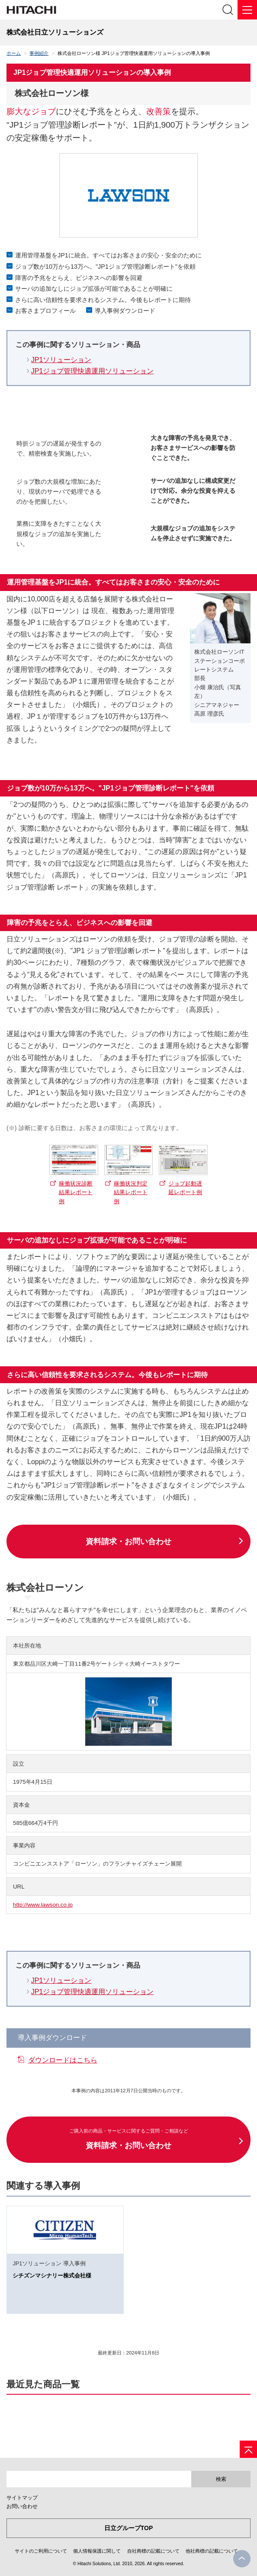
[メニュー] (247, 9)
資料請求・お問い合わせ (128, 1541)
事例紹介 (38, 53)
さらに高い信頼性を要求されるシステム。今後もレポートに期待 (103, 299)
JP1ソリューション (61, 359)
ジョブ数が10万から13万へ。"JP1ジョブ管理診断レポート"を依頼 (105, 266)
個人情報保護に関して (97, 2551)
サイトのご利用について (41, 2551)
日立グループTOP (128, 2528)
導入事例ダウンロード (125, 310)
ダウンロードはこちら (62, 2060)
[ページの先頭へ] (248, 2449)
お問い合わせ (22, 2506)
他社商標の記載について (212, 2551)
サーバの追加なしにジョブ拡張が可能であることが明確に (94, 288)
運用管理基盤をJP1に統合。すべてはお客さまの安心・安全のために (108, 255)
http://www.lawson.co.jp (43, 1904)
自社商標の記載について (153, 2551)
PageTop (242, 2558)
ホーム (13, 53)
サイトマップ (22, 2498)
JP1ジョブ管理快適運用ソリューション (92, 371)
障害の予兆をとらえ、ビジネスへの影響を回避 (78, 277)
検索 (221, 2479)
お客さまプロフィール (45, 310)
